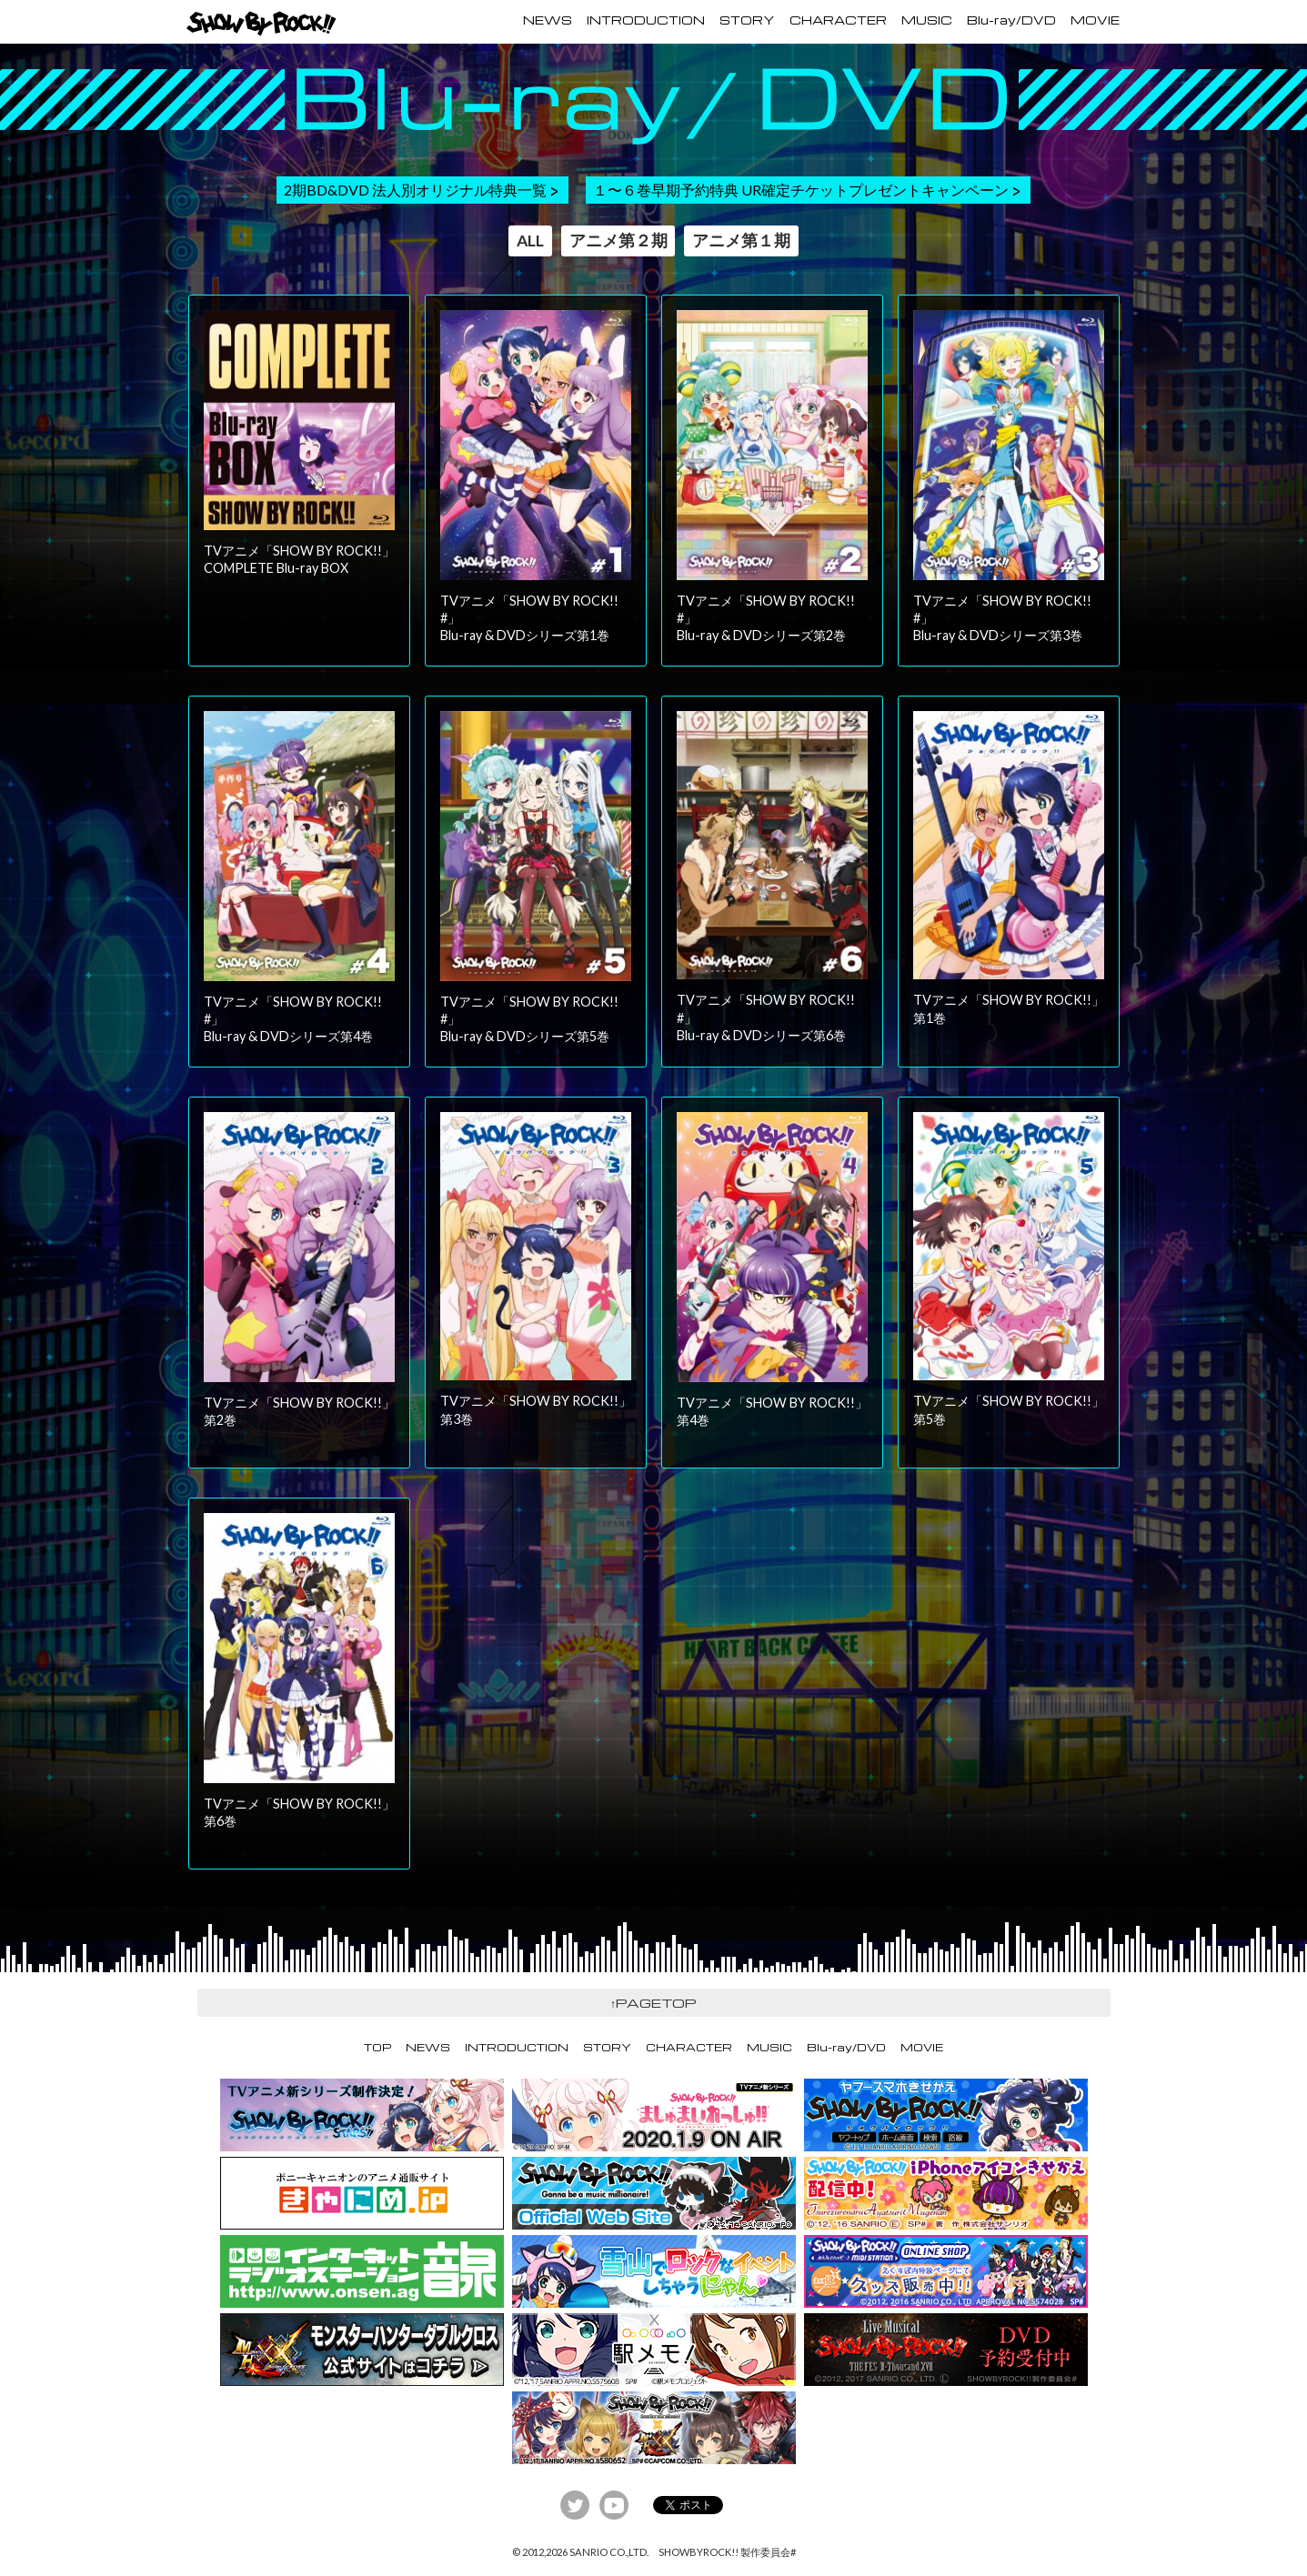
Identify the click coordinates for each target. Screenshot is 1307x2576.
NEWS (547, 20)
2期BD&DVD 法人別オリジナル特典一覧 (415, 189)
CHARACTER (838, 20)
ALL (530, 240)
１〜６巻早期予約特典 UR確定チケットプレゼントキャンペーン (801, 189)
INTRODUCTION (646, 20)
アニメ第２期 (618, 240)
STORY (747, 20)
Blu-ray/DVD (1011, 20)
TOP (377, 2047)
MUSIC (926, 20)
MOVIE (1095, 20)
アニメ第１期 (741, 240)
